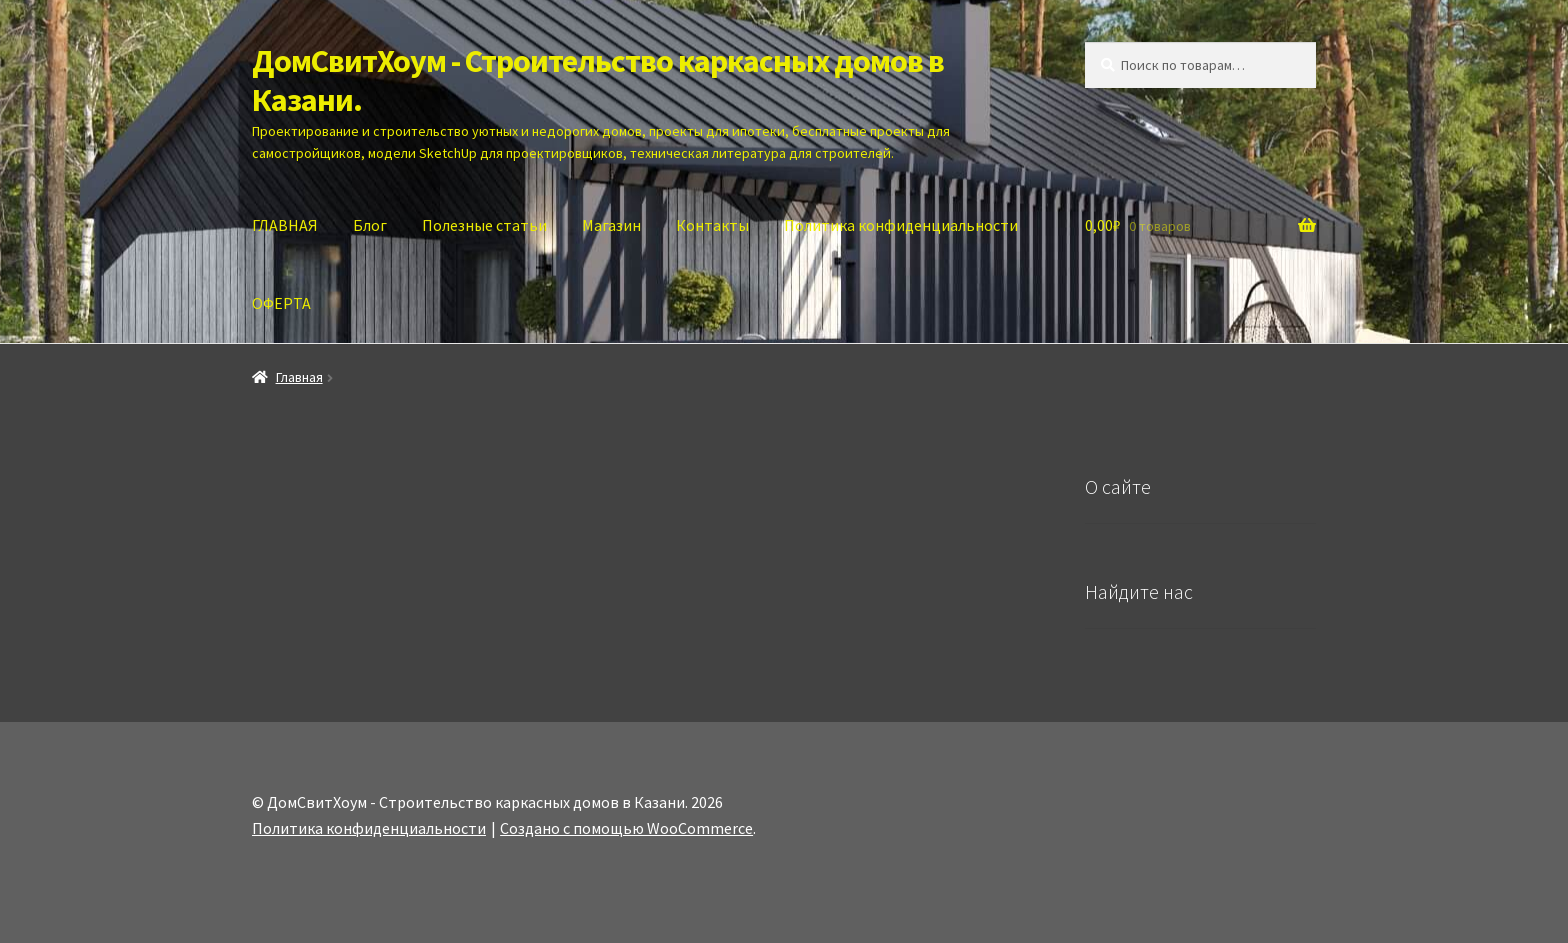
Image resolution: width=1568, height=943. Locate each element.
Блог (370, 225)
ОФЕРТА (281, 303)
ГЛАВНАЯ (285, 225)
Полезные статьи (484, 225)
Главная (299, 377)
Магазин (611, 225)
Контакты (712, 225)
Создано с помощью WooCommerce (626, 828)
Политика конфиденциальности (901, 225)
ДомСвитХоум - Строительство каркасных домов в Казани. (598, 80)
